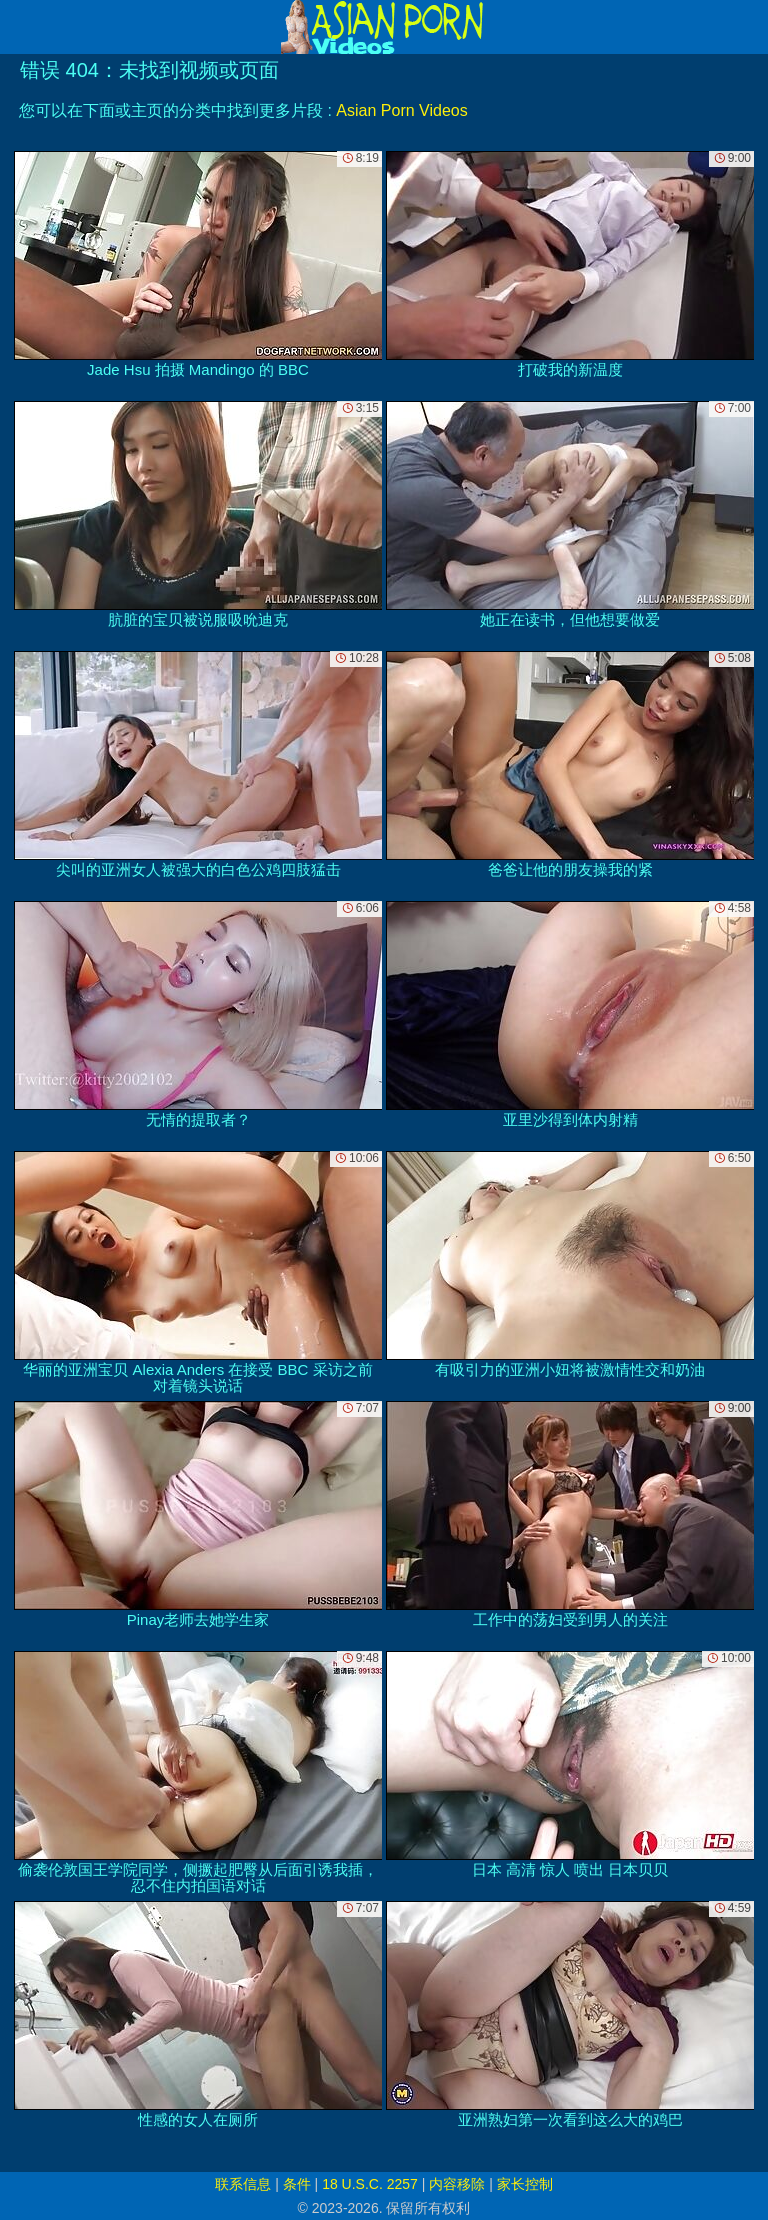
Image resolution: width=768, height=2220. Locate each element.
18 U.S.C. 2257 (370, 2184)
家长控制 (525, 2184)
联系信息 (243, 2184)
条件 (297, 2184)
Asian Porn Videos (401, 110)
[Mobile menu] (18, 27)
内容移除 (457, 2184)
